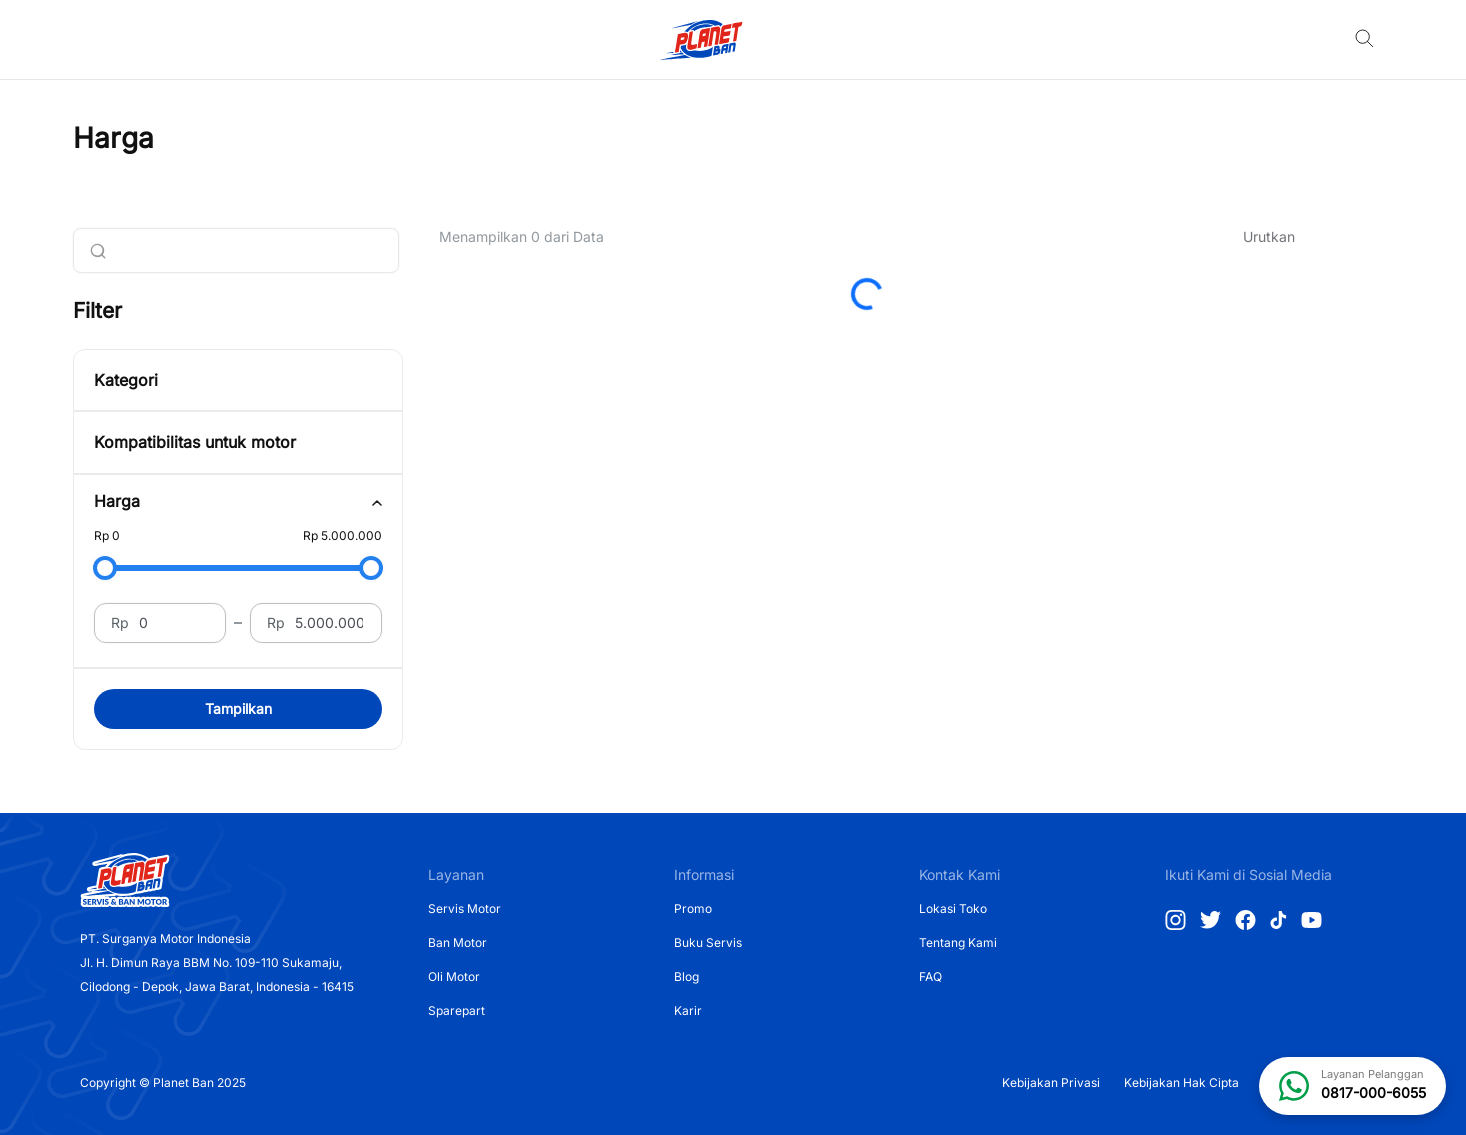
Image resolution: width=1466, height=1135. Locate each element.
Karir (688, 1010)
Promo (693, 908)
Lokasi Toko (953, 908)
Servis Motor (464, 908)
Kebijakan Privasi (1051, 1082)
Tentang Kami (958, 942)
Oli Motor (454, 976)
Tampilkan (238, 708)
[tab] (238, 501)
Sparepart (456, 1010)
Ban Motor (457, 942)
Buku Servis (708, 942)
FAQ (930, 976)
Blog (686, 976)
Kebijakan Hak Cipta (1181, 1082)
